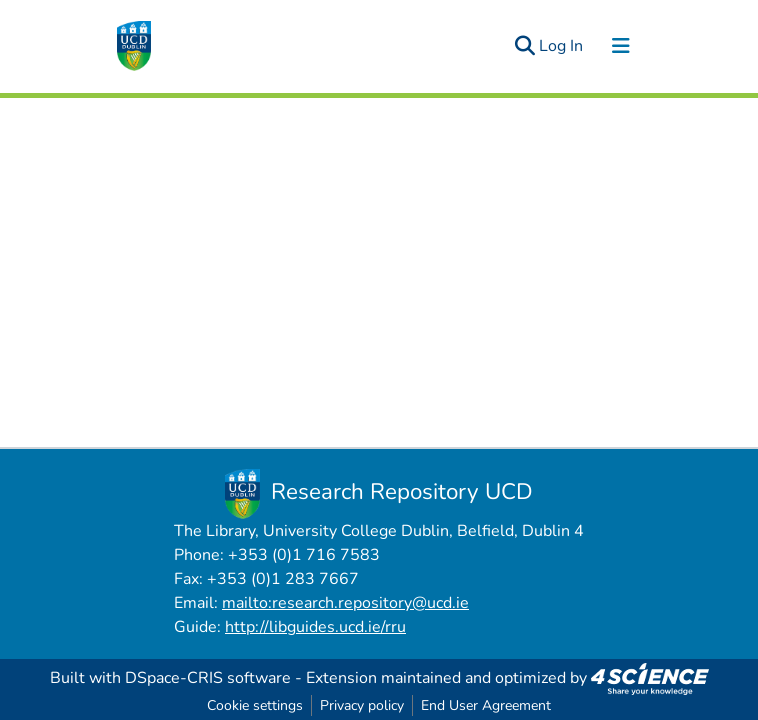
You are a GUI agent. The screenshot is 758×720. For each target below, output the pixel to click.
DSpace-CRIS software (208, 678)
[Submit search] (524, 46)
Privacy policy (362, 705)
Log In (562, 46)
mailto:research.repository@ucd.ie (345, 603)
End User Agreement (486, 705)
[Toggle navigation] (621, 46)
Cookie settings (255, 705)
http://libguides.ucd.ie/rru (315, 627)
